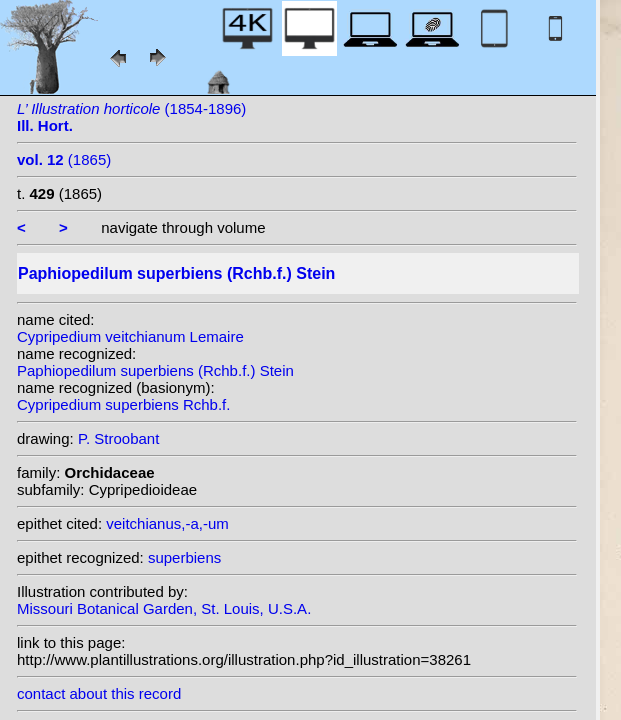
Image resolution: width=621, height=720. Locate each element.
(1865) (64, 159)
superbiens (184, 557)
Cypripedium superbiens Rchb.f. (123, 404)
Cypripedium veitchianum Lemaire (130, 336)
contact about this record (99, 693)
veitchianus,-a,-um (167, 523)
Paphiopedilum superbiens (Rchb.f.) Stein (155, 370)
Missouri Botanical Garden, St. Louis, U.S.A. (164, 608)
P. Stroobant (118, 438)
